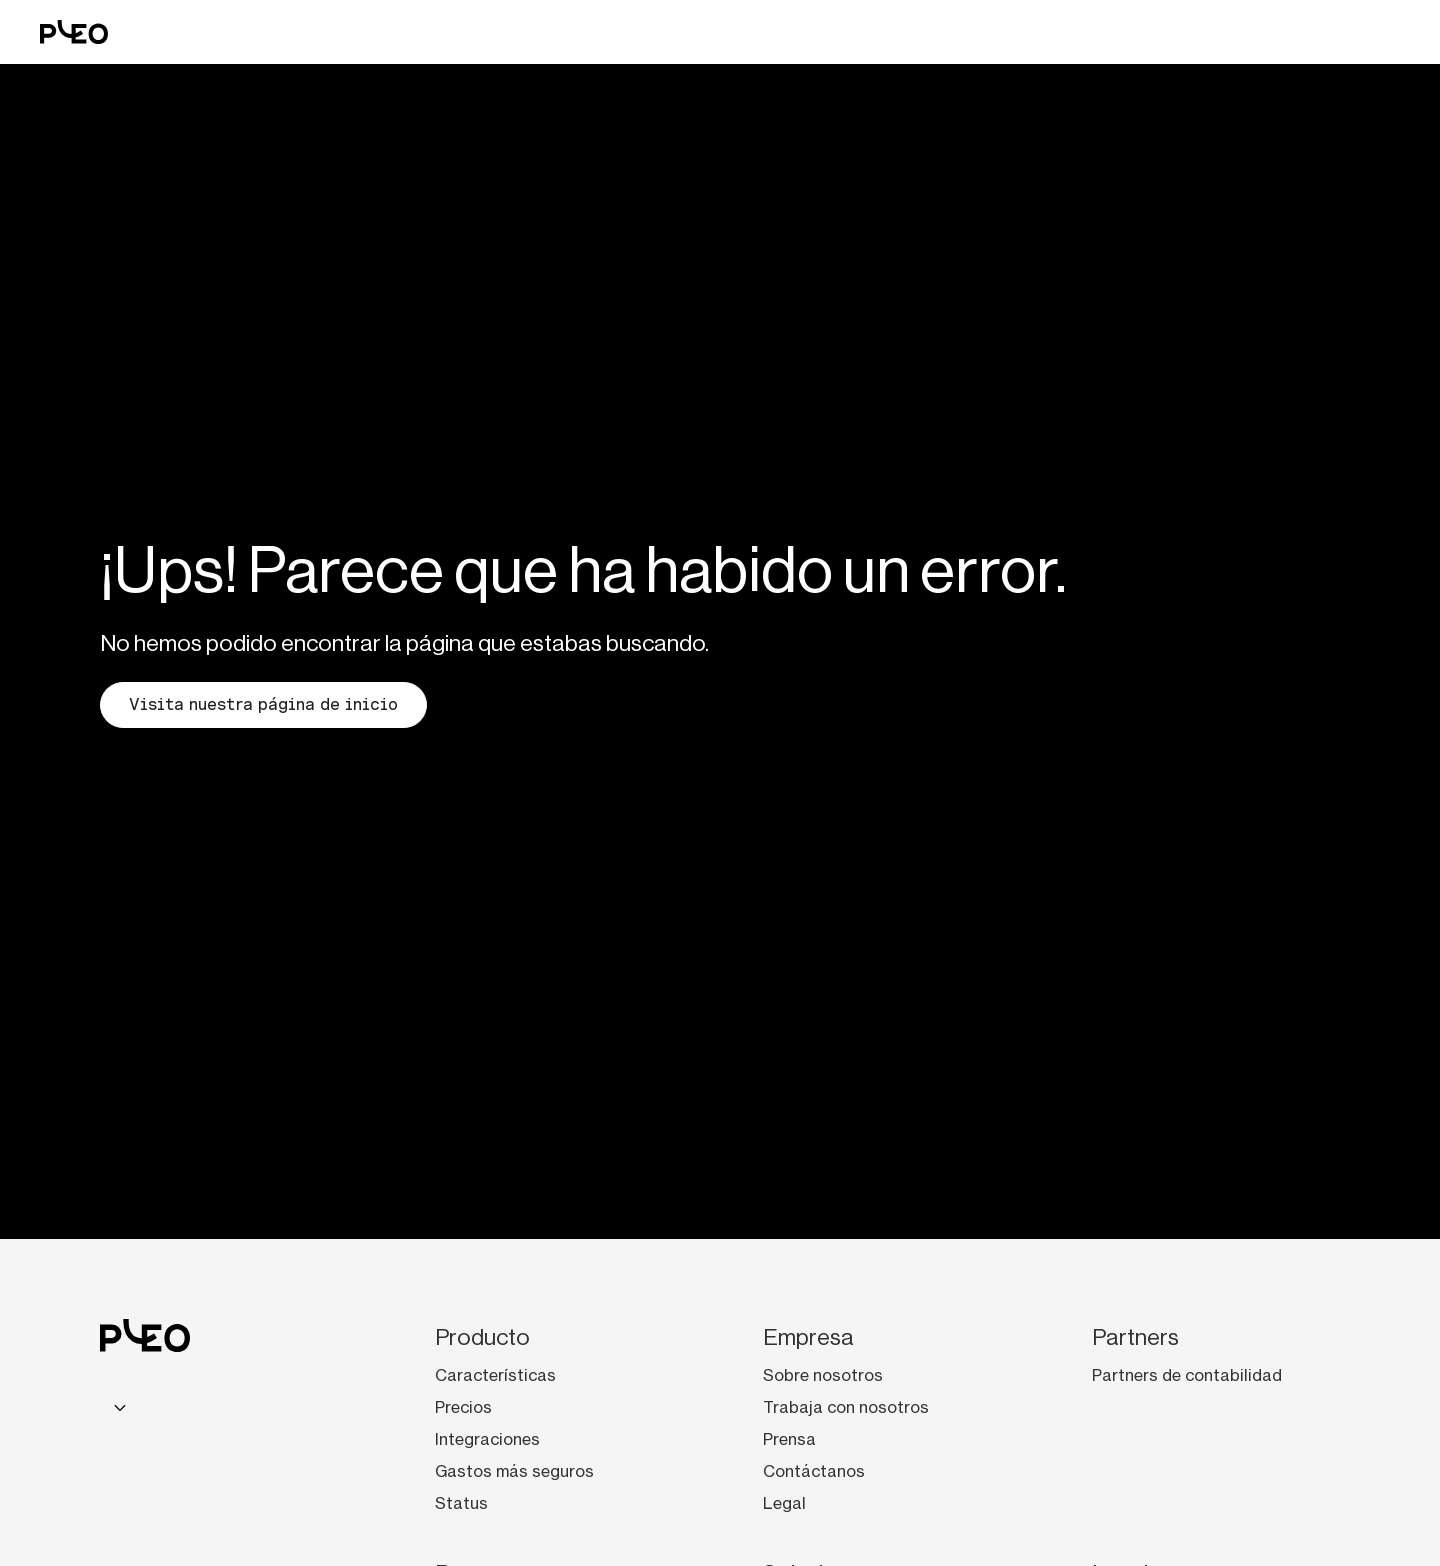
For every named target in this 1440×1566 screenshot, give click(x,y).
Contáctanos (814, 1471)
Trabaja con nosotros (846, 1407)
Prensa (789, 1439)
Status (461, 1503)
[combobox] (117, 1406)
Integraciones (487, 1439)
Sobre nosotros (823, 1375)
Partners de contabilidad (1187, 1375)
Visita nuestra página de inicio (263, 704)
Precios (463, 1407)
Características (495, 1375)
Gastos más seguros (514, 1471)
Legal (784, 1503)
